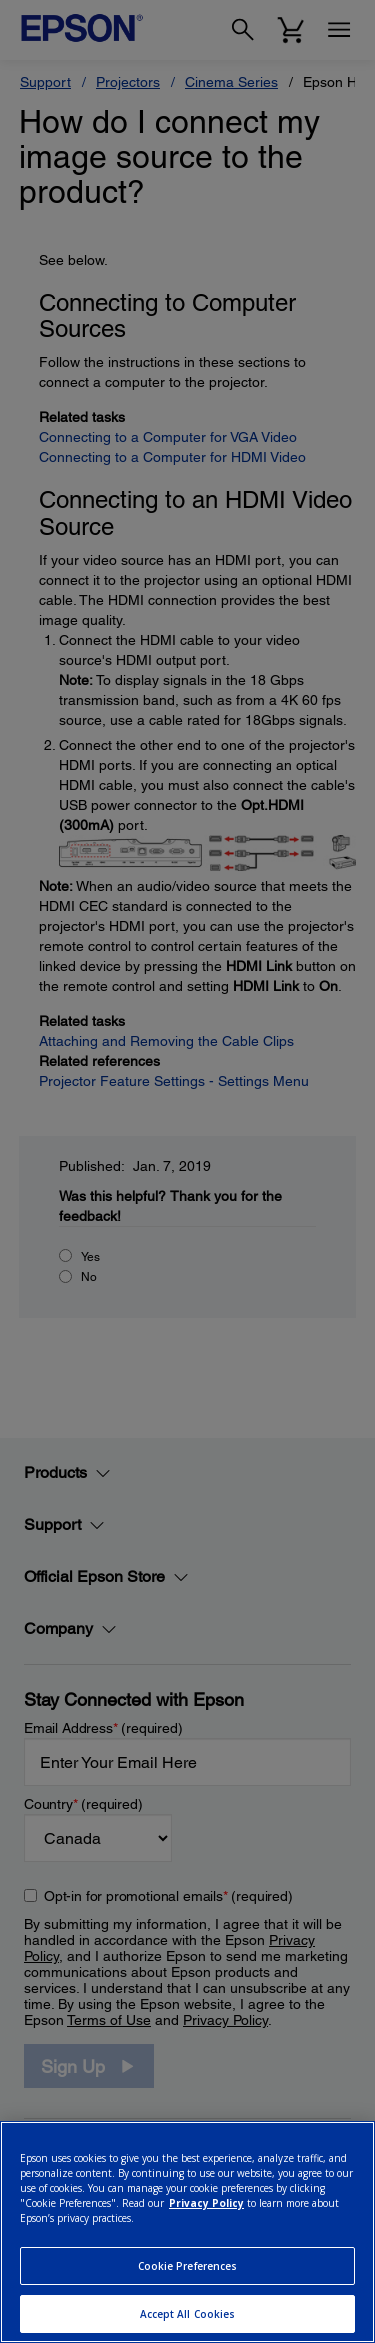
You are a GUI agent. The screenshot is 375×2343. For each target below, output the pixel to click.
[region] (187, 2232)
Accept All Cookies (188, 2314)
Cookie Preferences (188, 2266)
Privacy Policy (206, 2203)
